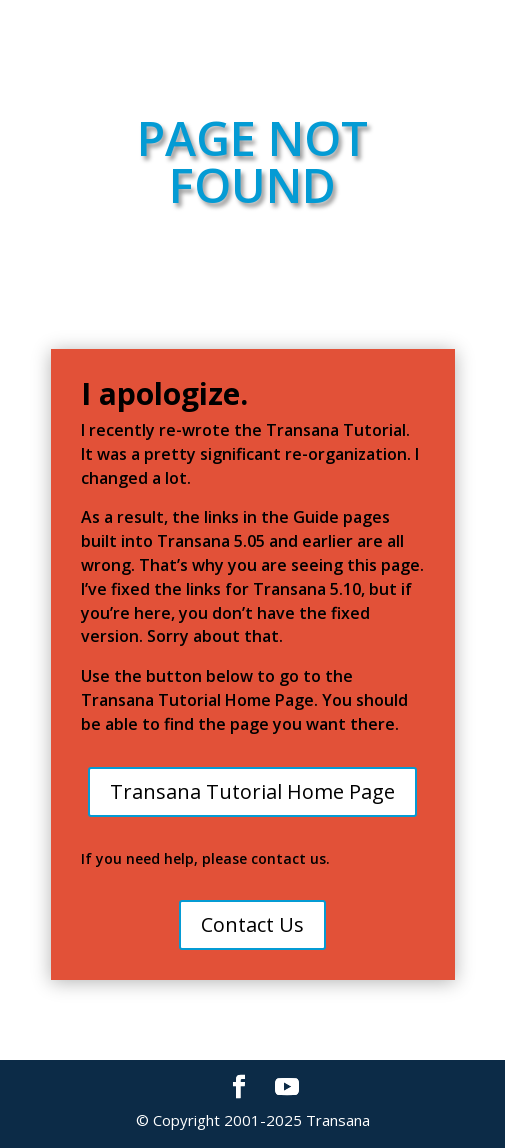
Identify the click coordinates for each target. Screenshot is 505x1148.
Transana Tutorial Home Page (252, 791)
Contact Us (252, 924)
